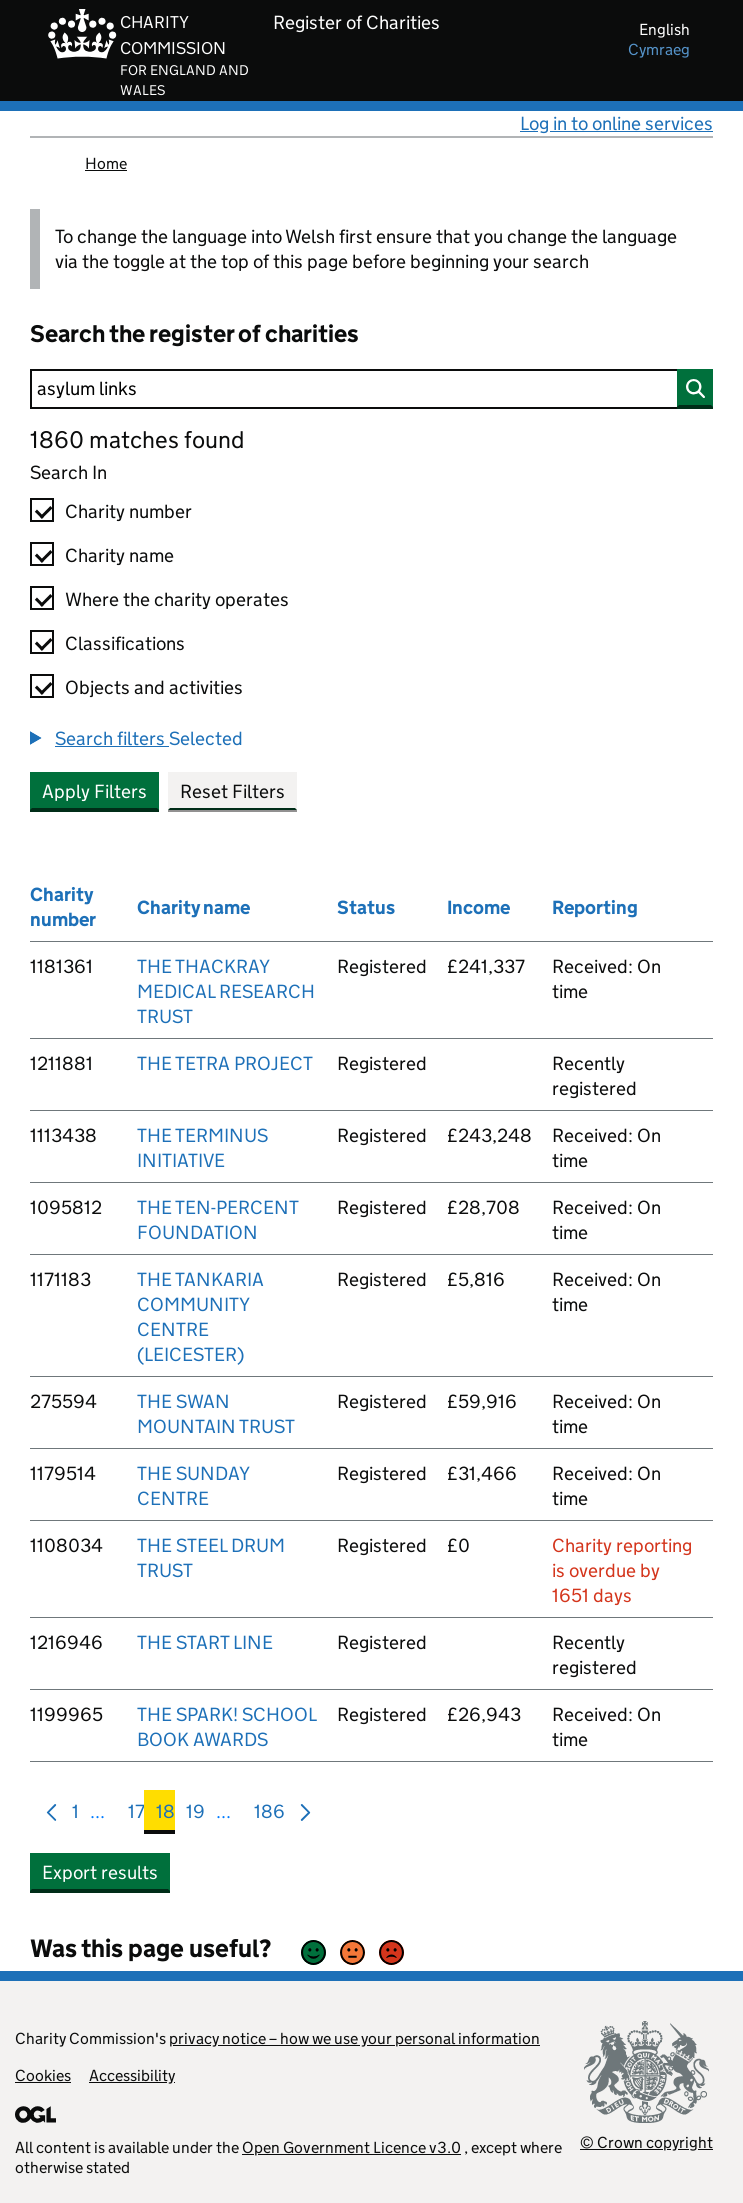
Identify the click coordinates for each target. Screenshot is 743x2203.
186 (269, 1815)
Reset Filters (232, 791)
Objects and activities (154, 687)
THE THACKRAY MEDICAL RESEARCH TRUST (226, 991)
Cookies (43, 2075)
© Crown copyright (646, 2142)
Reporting (595, 907)
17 (136, 1815)
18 (165, 1815)
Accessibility (132, 2075)
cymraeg (659, 49)
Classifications (125, 643)
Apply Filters (94, 791)
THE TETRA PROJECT (225, 1063)
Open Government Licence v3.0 (351, 2147)
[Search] (371, 389)
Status (366, 907)
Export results (100, 1872)
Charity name (119, 555)
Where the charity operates (177, 599)
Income (478, 907)
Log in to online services (616, 123)
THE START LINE (205, 1642)
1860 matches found (137, 439)
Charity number (128, 511)
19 (195, 1815)
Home (106, 163)
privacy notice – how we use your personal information (354, 2038)
